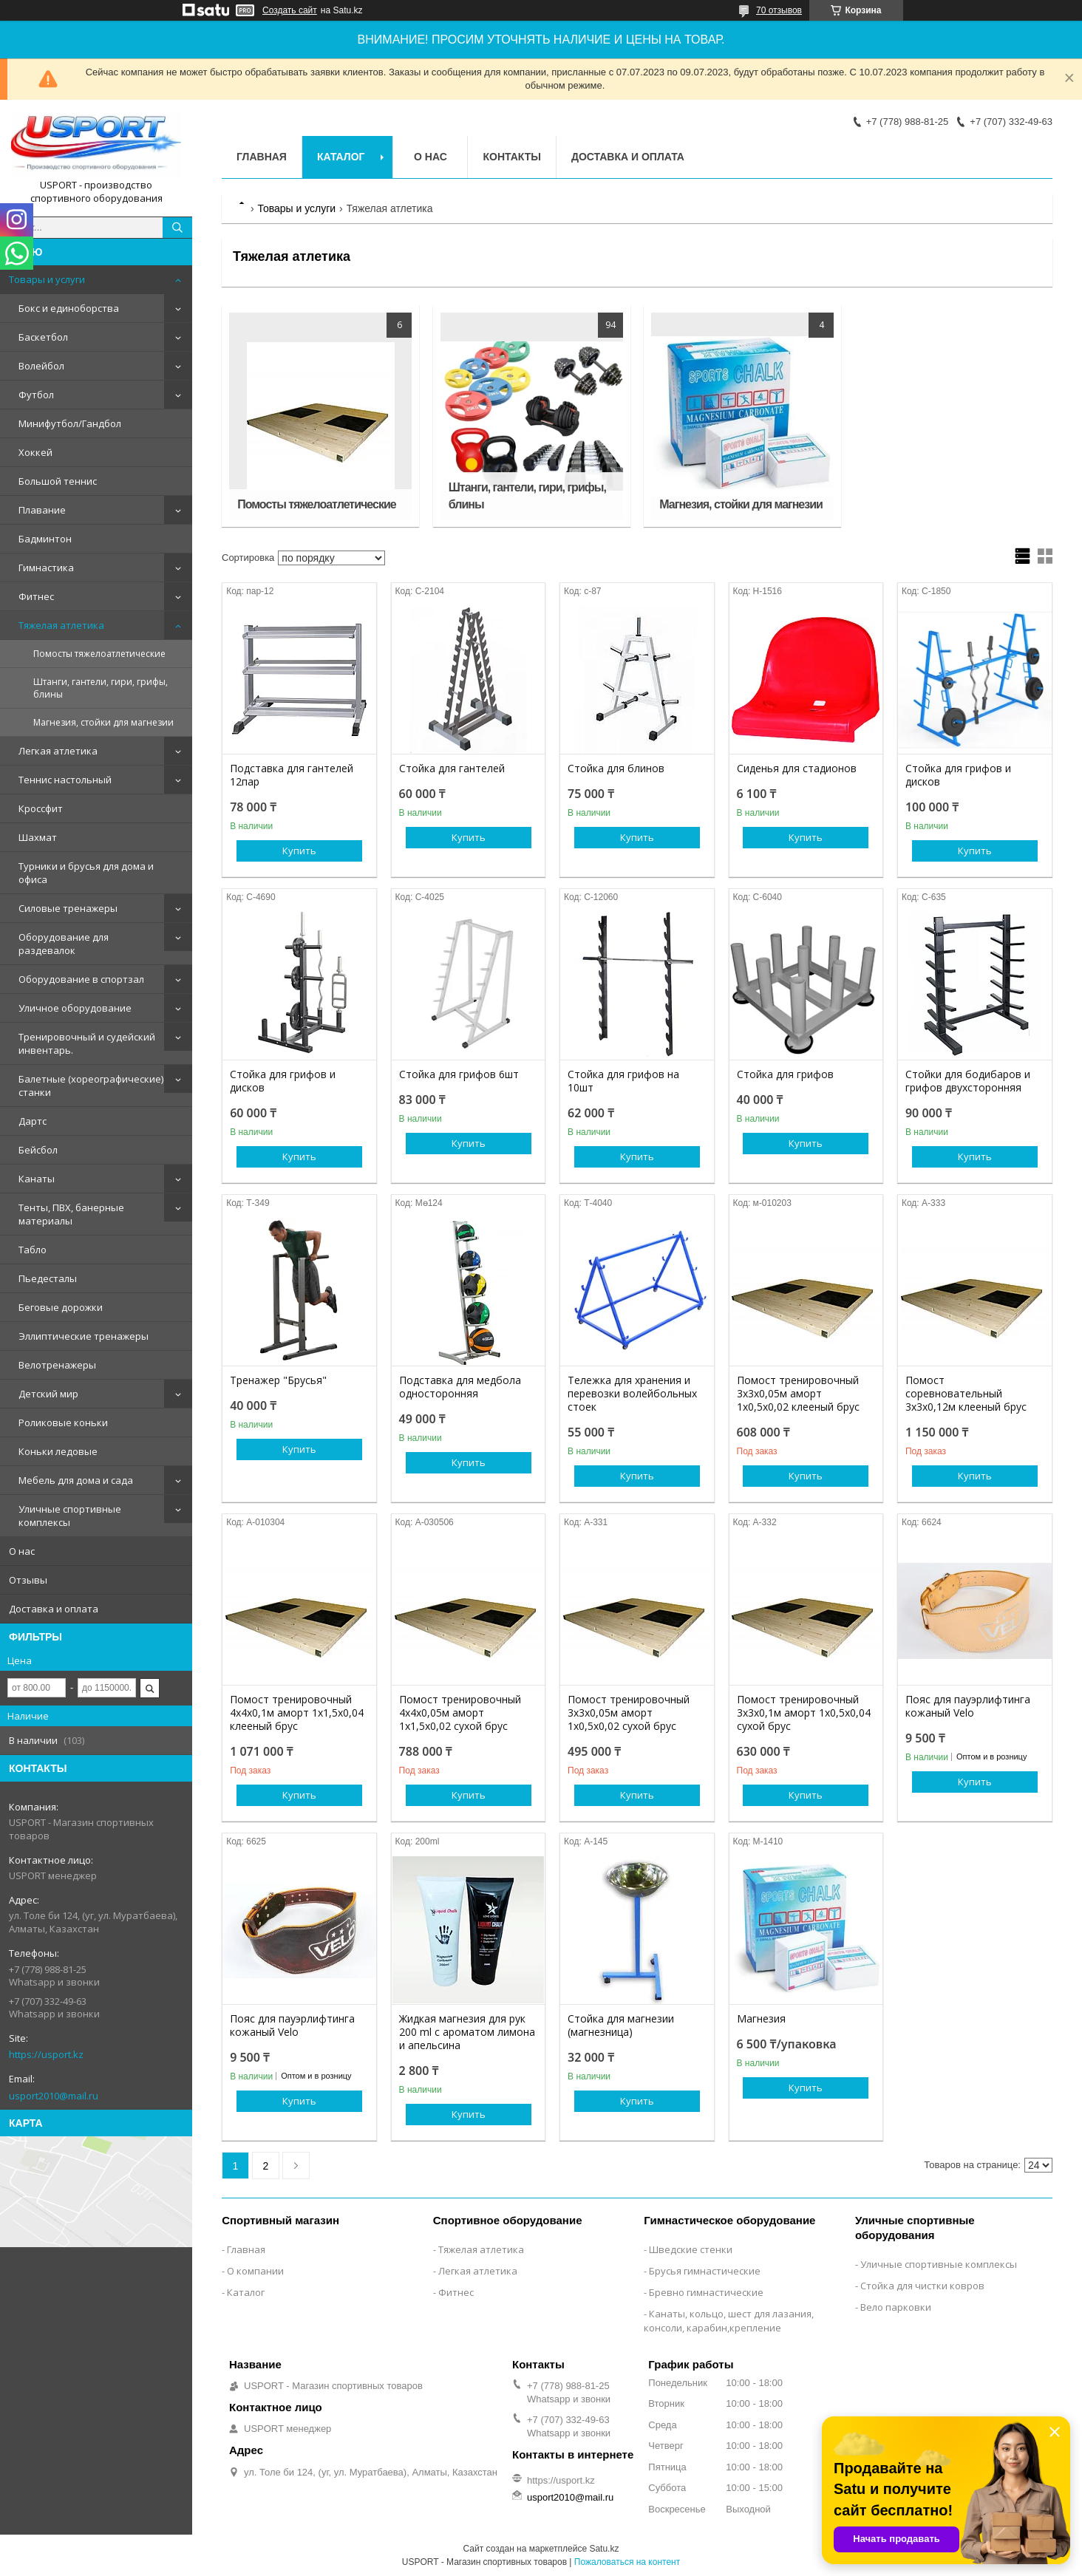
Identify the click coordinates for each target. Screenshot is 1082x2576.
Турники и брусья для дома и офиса (86, 872)
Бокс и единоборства (68, 308)
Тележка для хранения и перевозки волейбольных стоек (632, 1394)
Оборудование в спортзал (81, 979)
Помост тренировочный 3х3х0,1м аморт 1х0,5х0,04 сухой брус (804, 1713)
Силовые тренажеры (68, 908)
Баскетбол (43, 337)
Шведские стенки (690, 2249)
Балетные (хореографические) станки (90, 1085)
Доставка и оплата (53, 1608)
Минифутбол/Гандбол (69, 423)
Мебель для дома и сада (75, 1480)
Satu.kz (604, 2548)
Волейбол (41, 365)
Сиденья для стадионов (797, 768)
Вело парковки (895, 2307)
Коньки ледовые (58, 1451)
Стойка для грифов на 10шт (623, 1081)
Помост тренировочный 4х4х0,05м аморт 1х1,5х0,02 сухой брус (460, 1713)
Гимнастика (46, 567)
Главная (262, 157)
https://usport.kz (46, 2054)
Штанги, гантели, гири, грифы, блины (100, 688)
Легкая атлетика (58, 750)
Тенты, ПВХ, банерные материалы (71, 1214)
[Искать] (177, 228)
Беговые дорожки (60, 1307)
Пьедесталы (47, 1278)
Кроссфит (40, 808)
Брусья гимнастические (705, 2270)
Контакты (511, 157)
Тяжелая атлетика (61, 625)
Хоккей (35, 452)
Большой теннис (57, 481)
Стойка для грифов (785, 1074)
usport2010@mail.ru (53, 2095)
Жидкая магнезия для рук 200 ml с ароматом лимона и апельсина (467, 2032)
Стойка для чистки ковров (922, 2285)
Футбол (36, 394)
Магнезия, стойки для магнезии (103, 722)
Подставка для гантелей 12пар (291, 775)
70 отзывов (779, 10)
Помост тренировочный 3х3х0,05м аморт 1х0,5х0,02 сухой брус (629, 1713)
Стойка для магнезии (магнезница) (621, 2025)
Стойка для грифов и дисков (958, 775)
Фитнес (36, 596)
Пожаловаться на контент (627, 2562)
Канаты (36, 1178)
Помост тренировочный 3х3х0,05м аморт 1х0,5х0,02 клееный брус (798, 1394)
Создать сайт (289, 10)
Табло (32, 1249)
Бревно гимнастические (706, 2292)
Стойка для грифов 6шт (459, 1074)
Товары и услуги (47, 279)
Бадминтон (45, 538)
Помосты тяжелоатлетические (99, 653)
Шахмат (37, 837)
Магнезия (761, 2018)
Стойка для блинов (616, 768)
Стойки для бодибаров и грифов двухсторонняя (967, 1081)
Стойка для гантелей (452, 768)
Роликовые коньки (63, 1422)
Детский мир (48, 1393)
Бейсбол (38, 1149)
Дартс (32, 1121)
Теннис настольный (65, 779)
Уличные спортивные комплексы (69, 1515)
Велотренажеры (57, 1365)
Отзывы (28, 1580)
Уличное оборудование (75, 1008)
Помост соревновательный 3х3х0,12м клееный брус (966, 1394)
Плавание (42, 510)
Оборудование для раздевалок (63, 943)
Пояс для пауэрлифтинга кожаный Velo (967, 1706)
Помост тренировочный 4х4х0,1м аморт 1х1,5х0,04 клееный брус (297, 1713)
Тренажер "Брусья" (278, 1380)
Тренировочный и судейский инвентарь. (86, 1043)
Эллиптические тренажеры (83, 1336)
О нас (22, 1551)
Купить (299, 850)
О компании (255, 2270)
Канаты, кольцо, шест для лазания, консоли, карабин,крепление (729, 2320)
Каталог (341, 157)
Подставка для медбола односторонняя (460, 1387)
